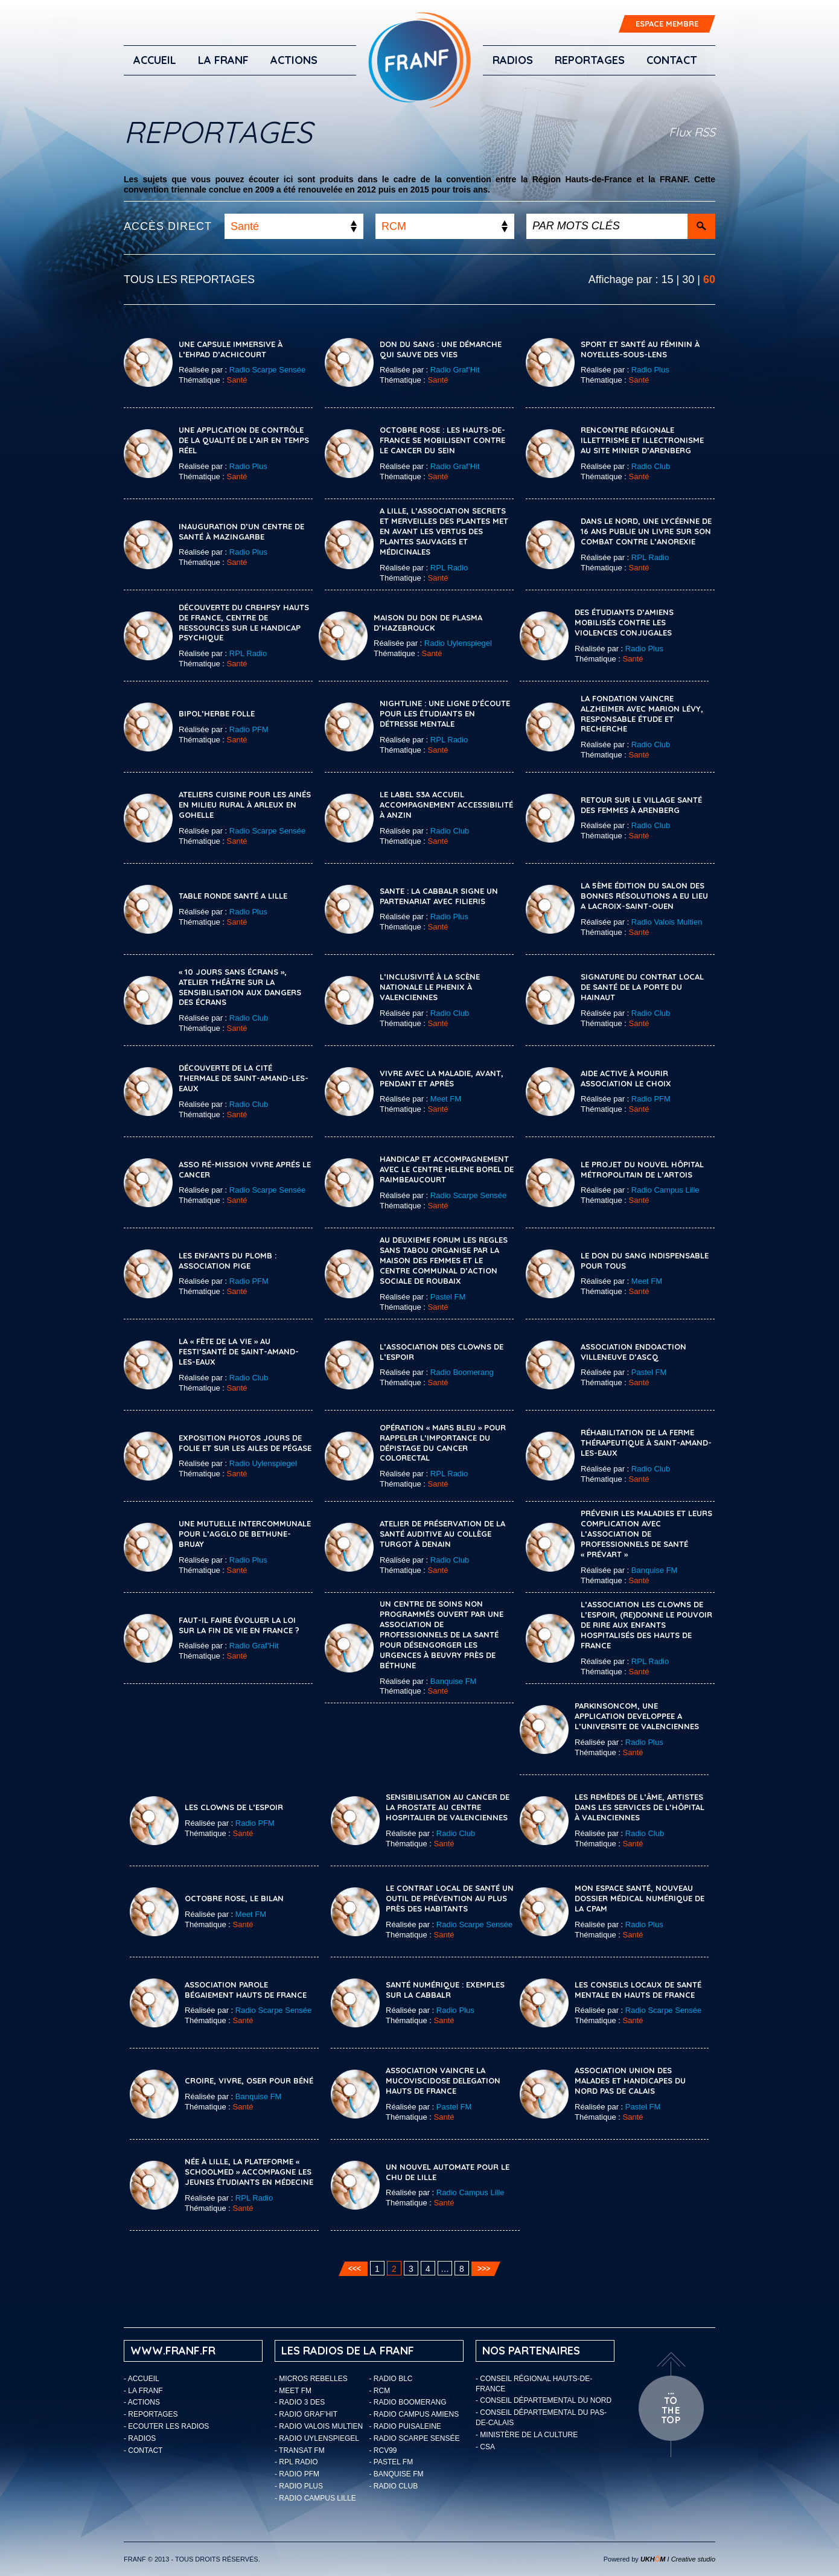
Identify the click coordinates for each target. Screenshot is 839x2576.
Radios (513, 60)
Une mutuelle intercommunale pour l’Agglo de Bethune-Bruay (245, 1534)
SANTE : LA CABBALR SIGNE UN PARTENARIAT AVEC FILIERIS (439, 896)
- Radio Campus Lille (315, 2498)
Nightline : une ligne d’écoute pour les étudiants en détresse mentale (445, 713)
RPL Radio (449, 567)
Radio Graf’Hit (455, 369)
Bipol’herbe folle (217, 713)
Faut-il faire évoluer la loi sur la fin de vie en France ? (239, 1625)
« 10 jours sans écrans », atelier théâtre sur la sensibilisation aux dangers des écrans (240, 987)
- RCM (380, 2390)
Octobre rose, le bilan (234, 1898)
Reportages (590, 60)
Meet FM (445, 1098)
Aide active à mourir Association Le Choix (626, 1078)
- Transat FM (300, 2450)
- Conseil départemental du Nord (543, 2400)
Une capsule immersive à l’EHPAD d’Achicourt (230, 349)
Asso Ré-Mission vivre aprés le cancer (245, 1169)
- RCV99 (383, 2450)
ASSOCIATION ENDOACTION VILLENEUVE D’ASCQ (633, 1352)
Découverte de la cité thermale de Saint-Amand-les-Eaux (243, 1078)
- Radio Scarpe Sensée (414, 2438)
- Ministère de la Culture (527, 2435)
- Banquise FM (396, 2474)
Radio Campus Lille (665, 1189)
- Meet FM (293, 2390)
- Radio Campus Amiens (414, 2414)
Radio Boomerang (462, 1372)
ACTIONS (293, 60)
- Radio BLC (391, 2378)
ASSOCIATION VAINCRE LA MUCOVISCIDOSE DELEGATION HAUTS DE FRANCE (443, 2080)
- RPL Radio (296, 2462)
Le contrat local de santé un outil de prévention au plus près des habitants (450, 1898)
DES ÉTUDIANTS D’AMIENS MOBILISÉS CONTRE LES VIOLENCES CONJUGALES (624, 622)
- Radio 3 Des (300, 2402)
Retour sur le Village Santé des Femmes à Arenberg (641, 805)
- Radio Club (393, 2486)
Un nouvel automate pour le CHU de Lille (447, 2172)
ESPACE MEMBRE (667, 23)
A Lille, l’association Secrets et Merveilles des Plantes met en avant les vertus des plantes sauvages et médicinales (444, 531)
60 (709, 279)
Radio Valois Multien (667, 921)
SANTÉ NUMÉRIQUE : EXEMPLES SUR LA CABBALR (445, 1990)
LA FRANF (223, 60)
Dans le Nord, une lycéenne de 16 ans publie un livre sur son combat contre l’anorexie (646, 531)
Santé (237, 379)
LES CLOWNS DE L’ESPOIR (234, 1807)
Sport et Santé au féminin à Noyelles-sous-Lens (640, 349)
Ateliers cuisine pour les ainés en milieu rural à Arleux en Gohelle (245, 804)
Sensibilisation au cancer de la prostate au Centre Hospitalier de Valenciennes (447, 1807)
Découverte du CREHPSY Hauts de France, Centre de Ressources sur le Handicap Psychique (244, 622)
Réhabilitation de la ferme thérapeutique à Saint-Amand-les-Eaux (646, 1442)
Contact (671, 60)
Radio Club (650, 466)
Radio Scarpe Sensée (267, 369)
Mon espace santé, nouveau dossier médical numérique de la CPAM (639, 1898)
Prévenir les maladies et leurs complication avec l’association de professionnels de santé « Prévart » (646, 1533)
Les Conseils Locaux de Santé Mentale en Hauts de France (638, 1990)
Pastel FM (448, 1296)
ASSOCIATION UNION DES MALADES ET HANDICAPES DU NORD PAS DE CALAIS (630, 2080)
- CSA (485, 2447)
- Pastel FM (391, 2462)
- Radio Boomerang (408, 2402)
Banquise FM (654, 1570)
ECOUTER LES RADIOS (168, 2426)
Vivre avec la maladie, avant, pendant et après (441, 1078)
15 (668, 279)
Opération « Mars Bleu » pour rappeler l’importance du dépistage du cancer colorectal (443, 1443)
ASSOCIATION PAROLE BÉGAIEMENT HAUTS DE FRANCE (246, 1990)
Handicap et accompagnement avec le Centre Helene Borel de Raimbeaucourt (447, 1169)
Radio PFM (249, 729)
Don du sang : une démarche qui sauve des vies (441, 349)
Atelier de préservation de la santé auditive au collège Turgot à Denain (442, 1534)
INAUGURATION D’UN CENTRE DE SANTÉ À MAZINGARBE (241, 531)
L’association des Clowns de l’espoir (441, 1352)
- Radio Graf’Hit (306, 2414)
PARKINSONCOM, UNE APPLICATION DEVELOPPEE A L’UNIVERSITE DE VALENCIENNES (637, 1716)
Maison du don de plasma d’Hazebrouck (428, 623)
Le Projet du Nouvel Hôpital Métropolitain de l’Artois (642, 1169)
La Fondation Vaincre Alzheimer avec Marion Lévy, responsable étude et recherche (642, 713)
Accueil (154, 60)
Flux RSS (692, 131)
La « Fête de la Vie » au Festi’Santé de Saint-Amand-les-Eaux (239, 1351)
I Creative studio (677, 2559)
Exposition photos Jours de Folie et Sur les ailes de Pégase (245, 1443)
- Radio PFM (297, 2474)
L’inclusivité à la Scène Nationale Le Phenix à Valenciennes (430, 987)
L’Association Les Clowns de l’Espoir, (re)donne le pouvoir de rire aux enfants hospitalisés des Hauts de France (646, 1624)
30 (688, 279)
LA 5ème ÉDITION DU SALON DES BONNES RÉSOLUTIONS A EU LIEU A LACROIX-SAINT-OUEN (644, 896)
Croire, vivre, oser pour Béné (249, 2080)
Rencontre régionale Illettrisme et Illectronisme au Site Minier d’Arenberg (642, 440)
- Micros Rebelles (311, 2378)
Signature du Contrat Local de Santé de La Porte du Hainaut (642, 987)
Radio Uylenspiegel (458, 643)
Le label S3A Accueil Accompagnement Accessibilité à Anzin (446, 804)
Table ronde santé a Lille (233, 896)
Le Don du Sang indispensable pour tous (645, 1260)
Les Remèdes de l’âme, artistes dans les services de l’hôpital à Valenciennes (639, 1807)
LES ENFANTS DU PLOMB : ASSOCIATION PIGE (227, 1260)
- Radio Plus (299, 2486)
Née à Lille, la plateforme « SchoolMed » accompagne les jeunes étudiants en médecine (249, 2172)
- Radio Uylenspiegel (317, 2438)
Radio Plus (650, 369)
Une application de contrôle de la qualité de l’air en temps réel (244, 440)
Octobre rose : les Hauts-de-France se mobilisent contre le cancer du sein (442, 440)
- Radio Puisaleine (405, 2426)
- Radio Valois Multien (319, 2426)
